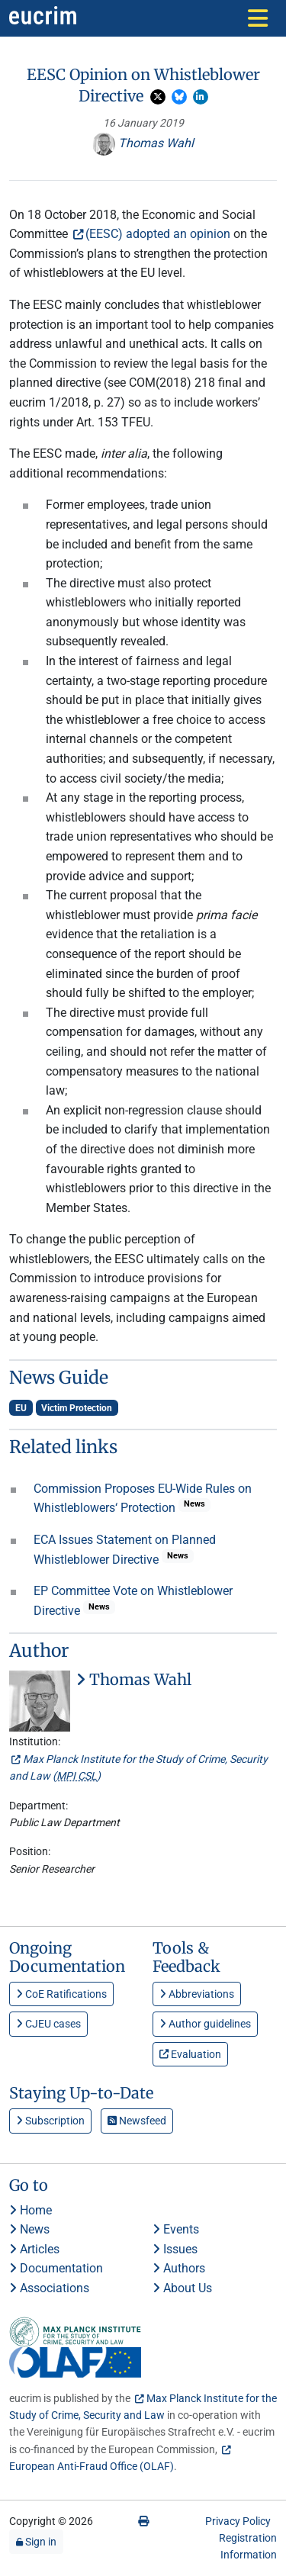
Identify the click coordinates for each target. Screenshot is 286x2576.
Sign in (36, 2542)
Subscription (50, 2121)
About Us (182, 2288)
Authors (179, 2268)
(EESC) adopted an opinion (157, 234)
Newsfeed (137, 2121)
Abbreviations (196, 1994)
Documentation (56, 2268)
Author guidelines (205, 2024)
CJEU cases (48, 2024)
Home (30, 2210)
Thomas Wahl (143, 143)
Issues (175, 2249)
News (29, 2229)
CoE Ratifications (61, 1994)
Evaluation (190, 2054)
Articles (34, 2249)
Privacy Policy (238, 2521)
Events (176, 2229)
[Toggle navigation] (258, 18)
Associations (49, 2288)
